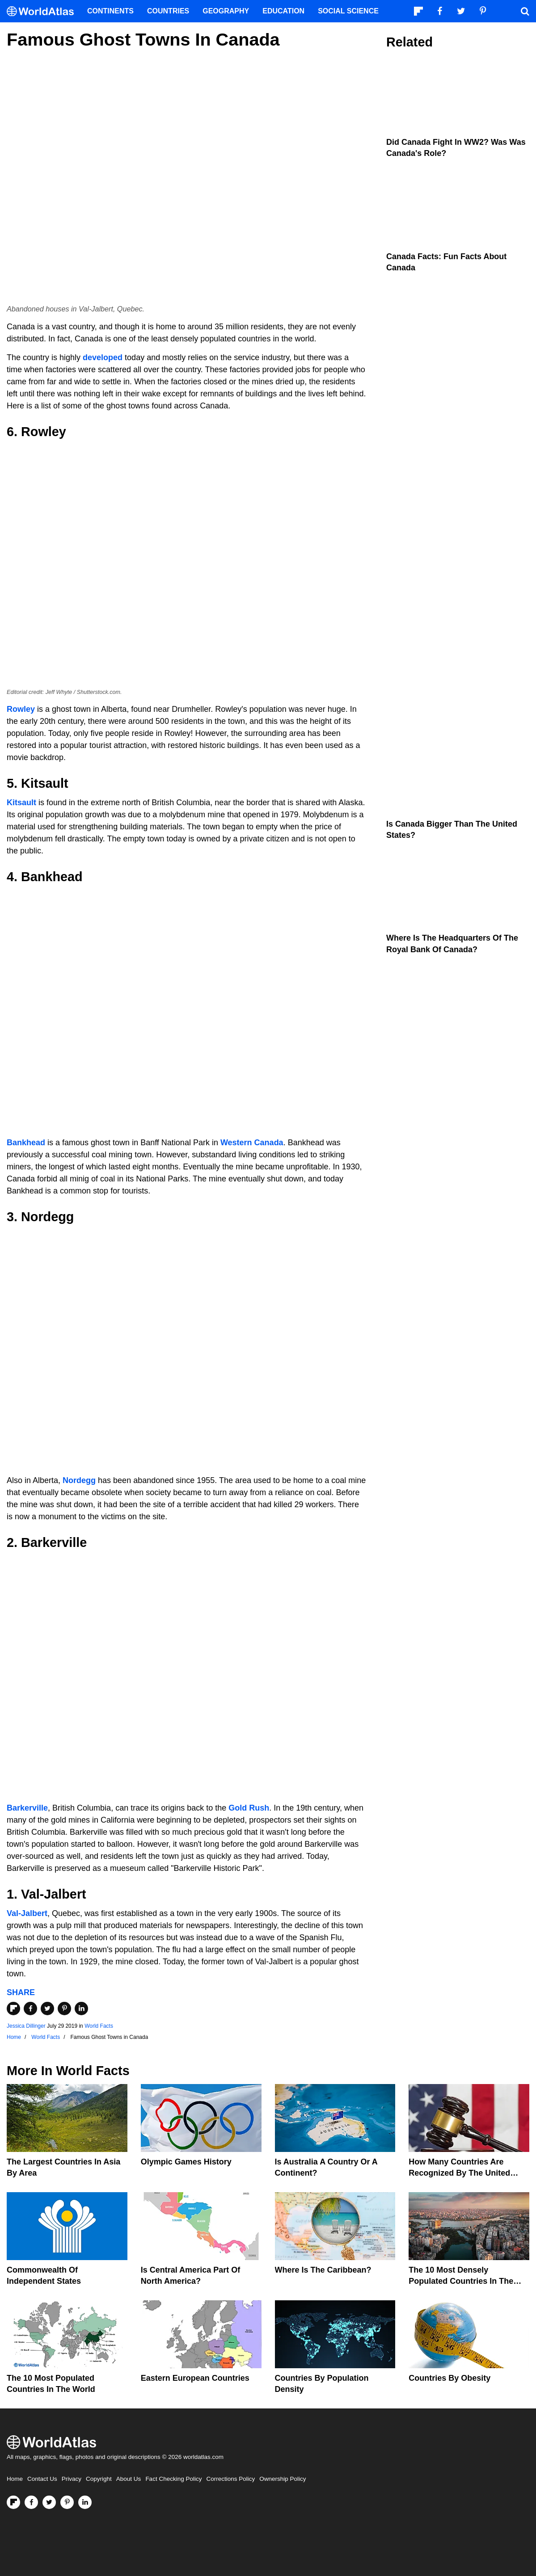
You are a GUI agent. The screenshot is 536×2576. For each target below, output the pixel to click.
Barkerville (27, 1807)
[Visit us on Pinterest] (67, 2502)
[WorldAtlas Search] (524, 11)
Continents (110, 11)
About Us (128, 2478)
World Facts (98, 2026)
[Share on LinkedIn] (81, 2008)
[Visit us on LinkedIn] (85, 2502)
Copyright (99, 2478)
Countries (168, 11)
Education (283, 11)
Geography (226, 11)
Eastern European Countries (195, 2378)
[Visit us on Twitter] (49, 2502)
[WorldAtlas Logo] (43, 11)
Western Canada (251, 1142)
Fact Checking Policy (173, 2478)
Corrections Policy (230, 2478)
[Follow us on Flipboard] (13, 2502)
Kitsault (21, 802)
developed (102, 357)
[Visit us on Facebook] (31, 2502)
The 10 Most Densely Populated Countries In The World (461, 2281)
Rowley (21, 709)
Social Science (348, 11)
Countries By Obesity (449, 2378)
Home (15, 2478)
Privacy (71, 2478)
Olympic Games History (186, 2161)
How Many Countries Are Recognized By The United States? (459, 2173)
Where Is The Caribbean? (323, 2269)
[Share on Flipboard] (13, 2008)
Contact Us (42, 2478)
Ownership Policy (282, 2478)
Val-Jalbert (27, 1913)
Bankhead (26, 1142)
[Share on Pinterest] (64, 2008)
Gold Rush (248, 1807)
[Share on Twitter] (47, 2008)
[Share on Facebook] (30, 2008)
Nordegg (79, 1480)
